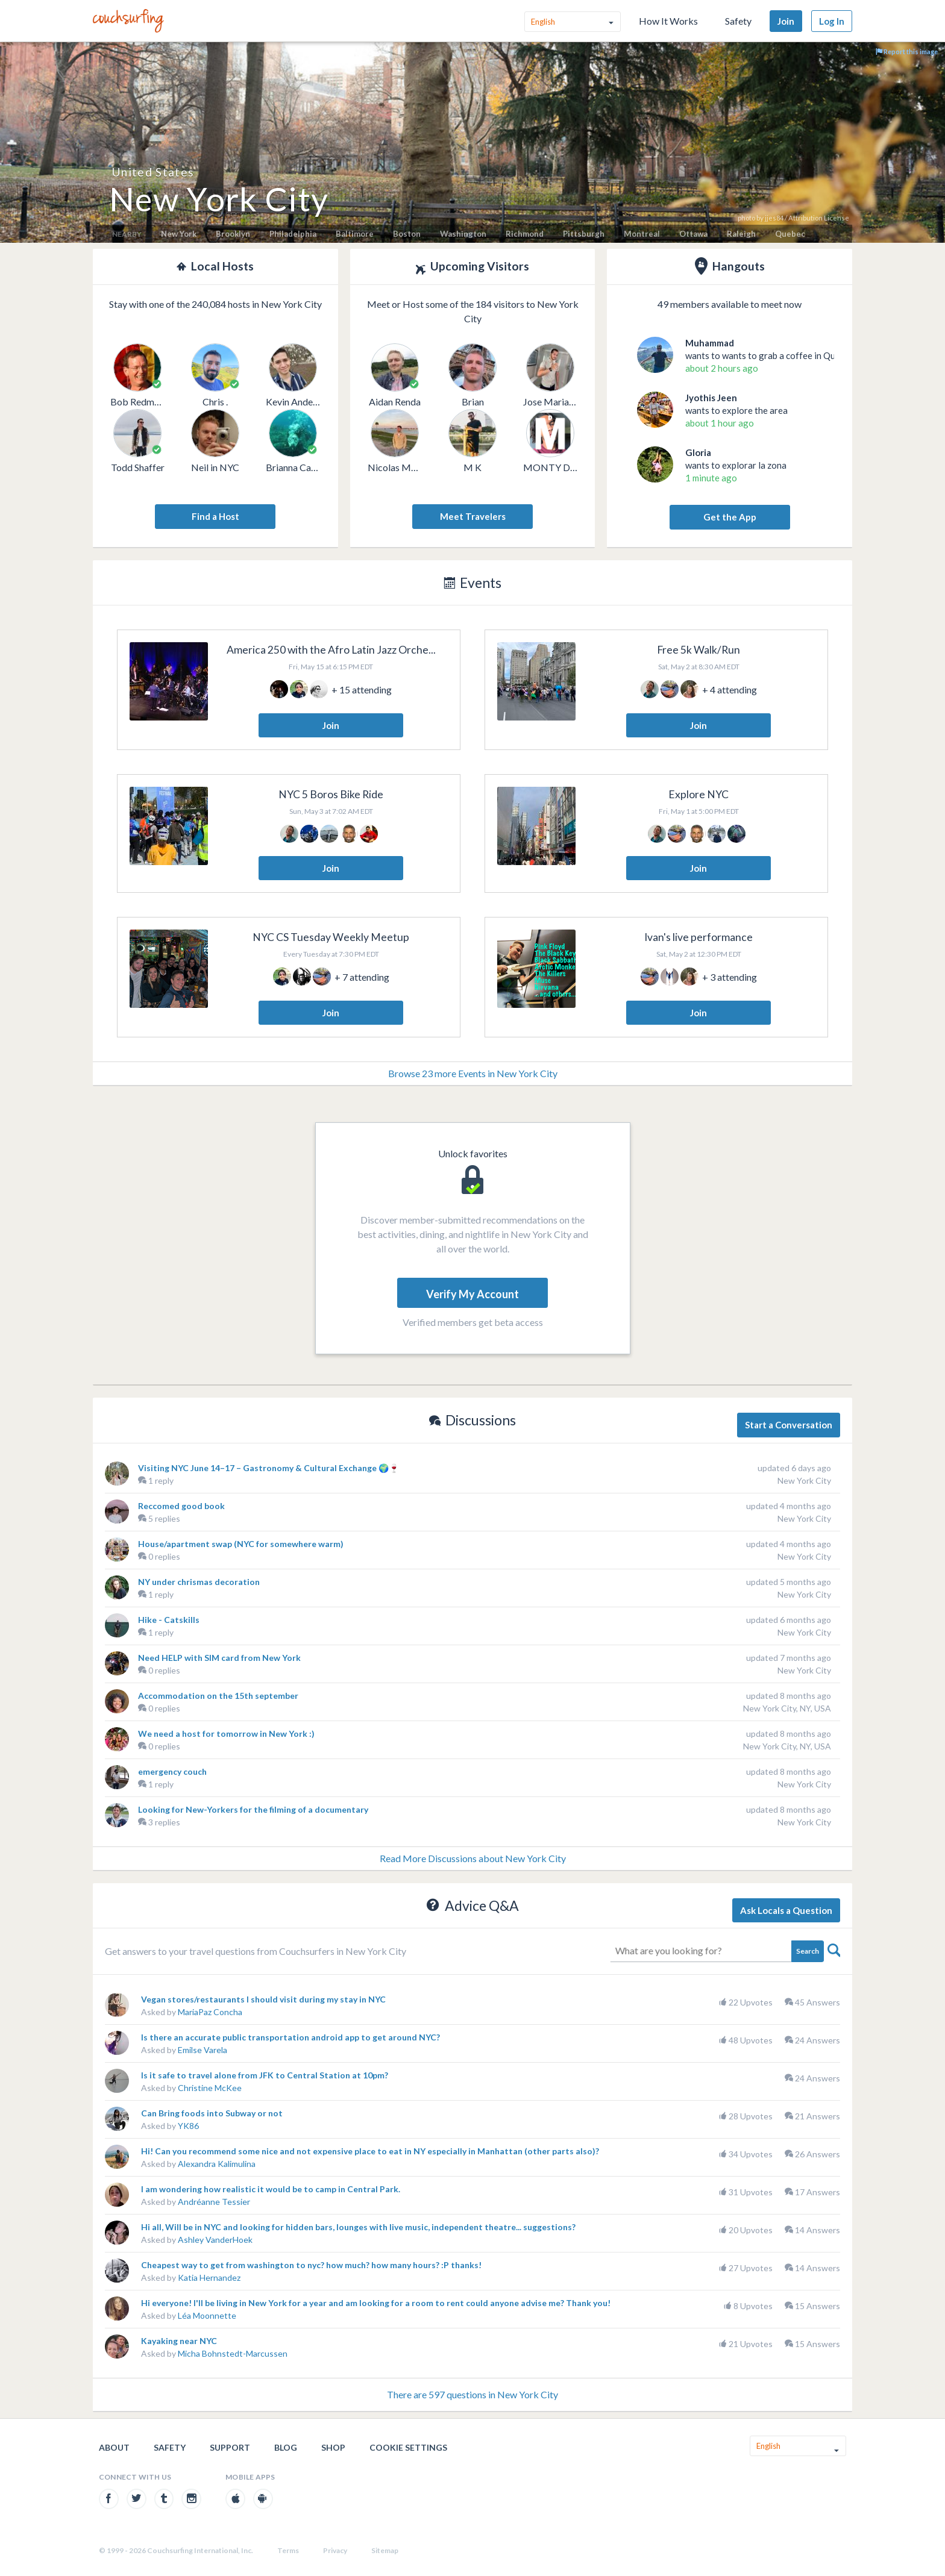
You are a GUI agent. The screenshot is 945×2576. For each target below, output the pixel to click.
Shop (333, 2447)
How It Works (668, 21)
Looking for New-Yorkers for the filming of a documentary (253, 1809)
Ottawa (693, 234)
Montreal (642, 234)
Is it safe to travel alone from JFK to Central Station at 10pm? (264, 2075)
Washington (463, 234)
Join (785, 21)
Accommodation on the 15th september (218, 1695)
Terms (288, 2550)
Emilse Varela (202, 2050)
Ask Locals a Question (786, 1910)
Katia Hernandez (209, 2277)
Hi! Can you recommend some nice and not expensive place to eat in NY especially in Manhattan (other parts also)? (370, 2151)
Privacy (335, 2550)
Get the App (729, 516)
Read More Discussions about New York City (473, 1858)
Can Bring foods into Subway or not (212, 2113)
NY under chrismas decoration (199, 1582)
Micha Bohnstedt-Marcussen (232, 2353)
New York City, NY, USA (787, 1708)
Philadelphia (292, 234)
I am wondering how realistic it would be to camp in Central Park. (270, 2189)
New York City (804, 1480)
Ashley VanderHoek (215, 2239)
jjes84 (774, 218)
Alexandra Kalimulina (217, 2164)
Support (230, 2447)
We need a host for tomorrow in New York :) (226, 1733)
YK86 (188, 2126)
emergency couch (172, 1771)
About (114, 2447)
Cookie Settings (408, 2447)
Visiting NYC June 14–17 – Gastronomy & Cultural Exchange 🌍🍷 (268, 1468)
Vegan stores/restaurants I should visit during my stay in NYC (263, 1999)
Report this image (907, 51)
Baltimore (355, 234)
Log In (831, 21)
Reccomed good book (181, 1506)
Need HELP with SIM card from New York (219, 1657)
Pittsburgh (583, 234)
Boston (407, 234)
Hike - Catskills (168, 1620)
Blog (285, 2447)
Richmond (525, 234)
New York (178, 234)
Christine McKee (210, 2088)
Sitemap (384, 2550)
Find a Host (215, 516)
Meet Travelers (473, 516)
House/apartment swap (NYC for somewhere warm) (241, 1544)
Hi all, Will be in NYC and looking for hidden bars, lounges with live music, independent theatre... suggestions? (358, 2227)
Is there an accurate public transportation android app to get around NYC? (290, 2037)
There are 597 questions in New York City (472, 2394)
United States (152, 172)
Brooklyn (233, 234)
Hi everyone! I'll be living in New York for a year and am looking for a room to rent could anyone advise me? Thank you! (376, 2303)
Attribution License (818, 218)
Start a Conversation (788, 1424)
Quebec (790, 234)
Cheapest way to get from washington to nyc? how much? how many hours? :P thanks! (311, 2265)
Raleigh (741, 234)
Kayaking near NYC (179, 2341)
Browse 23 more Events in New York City (472, 1073)
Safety (738, 21)
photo (746, 218)
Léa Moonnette (207, 2315)
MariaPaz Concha (210, 2012)
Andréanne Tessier (214, 2201)
